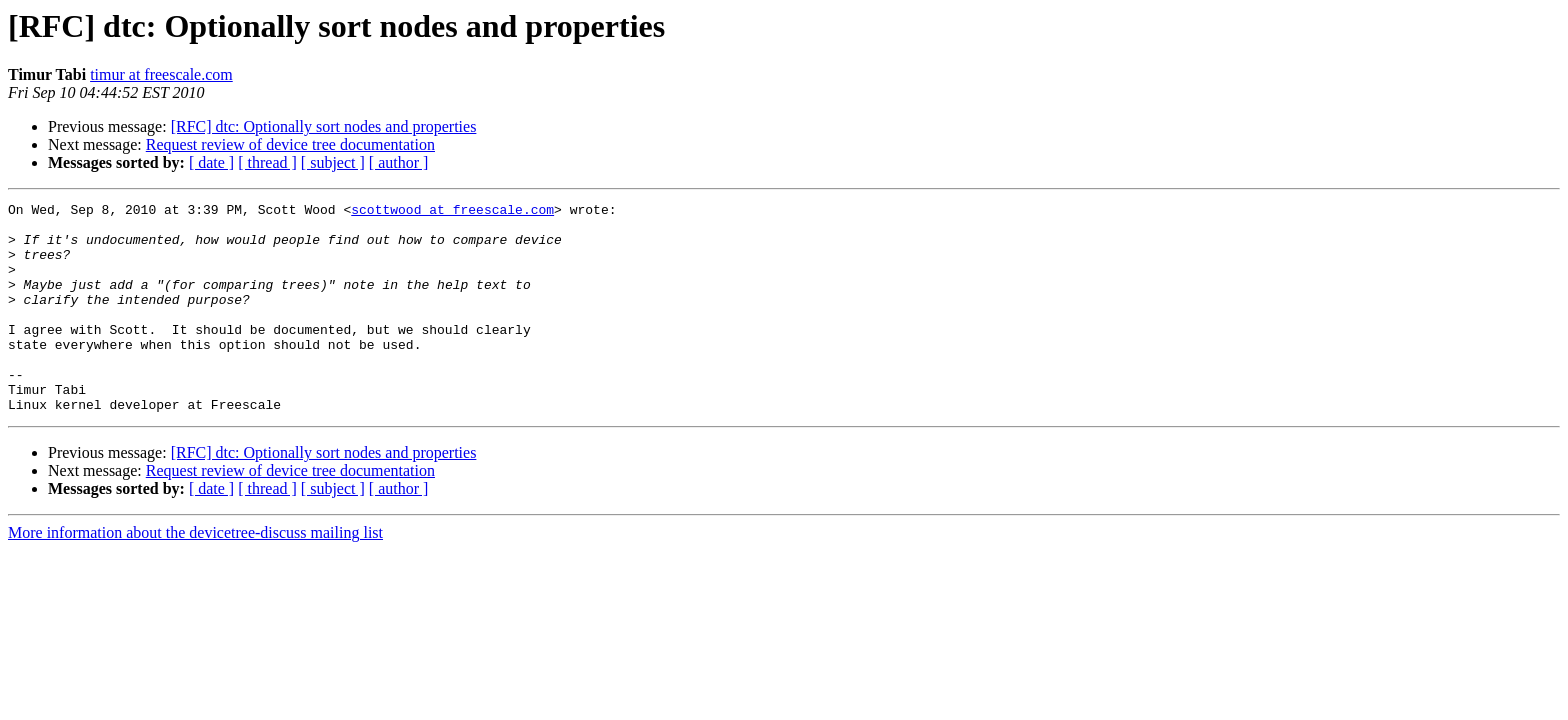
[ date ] (211, 162)
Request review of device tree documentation (290, 144)
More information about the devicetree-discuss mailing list (195, 574)
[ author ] (399, 162)
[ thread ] (267, 162)
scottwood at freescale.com (452, 212)
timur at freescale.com (161, 74)
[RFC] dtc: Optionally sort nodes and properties (324, 126)
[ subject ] (333, 162)
